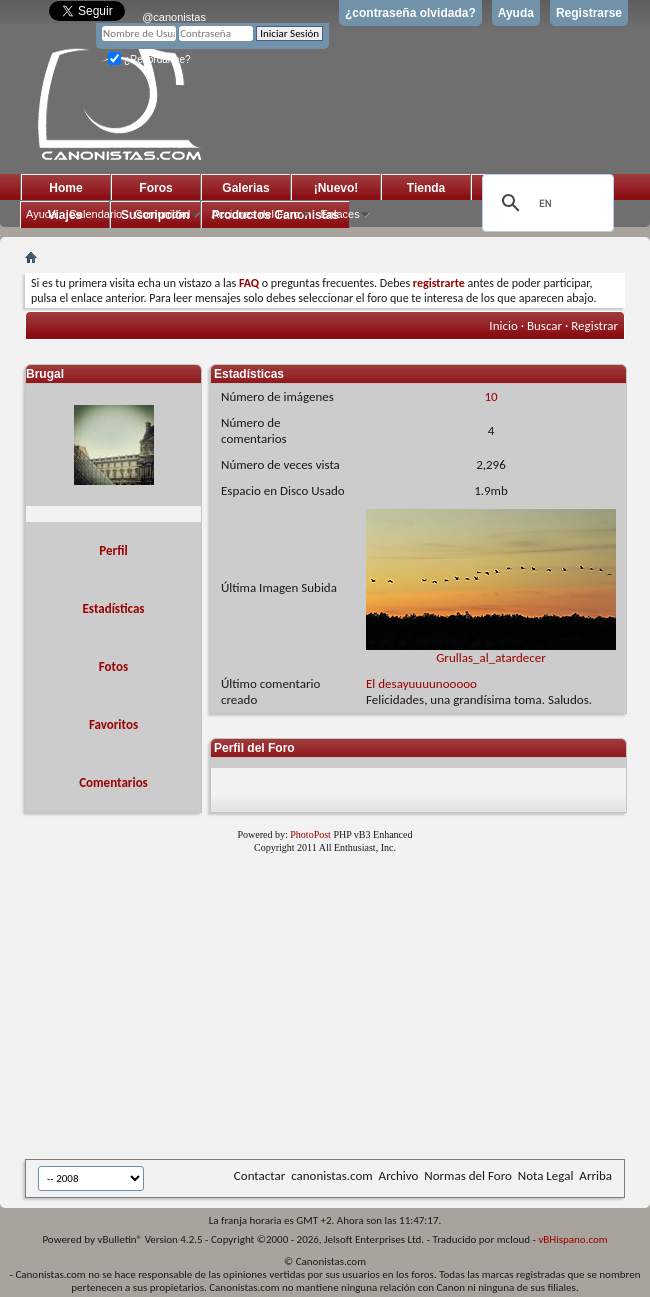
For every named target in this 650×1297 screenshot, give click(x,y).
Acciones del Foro (255, 214)
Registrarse (589, 13)
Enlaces (340, 214)
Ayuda (516, 13)
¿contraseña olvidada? (410, 13)
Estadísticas (114, 608)
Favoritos (113, 724)
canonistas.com (331, 1175)
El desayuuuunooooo (421, 683)
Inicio (503, 325)
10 (490, 396)
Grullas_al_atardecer (491, 651)
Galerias (245, 188)
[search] (545, 203)
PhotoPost (310, 834)
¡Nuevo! (336, 188)
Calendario (95, 214)
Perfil (113, 550)
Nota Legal (546, 1175)
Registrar (594, 325)
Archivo (399, 1175)
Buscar (544, 325)
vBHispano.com (572, 1239)
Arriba (595, 1175)
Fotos (113, 666)
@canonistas (174, 17)
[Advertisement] (303, 1010)
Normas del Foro (467, 1175)
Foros (155, 188)
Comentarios (113, 782)
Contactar (259, 1175)
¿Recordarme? (149, 59)
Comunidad (162, 214)
